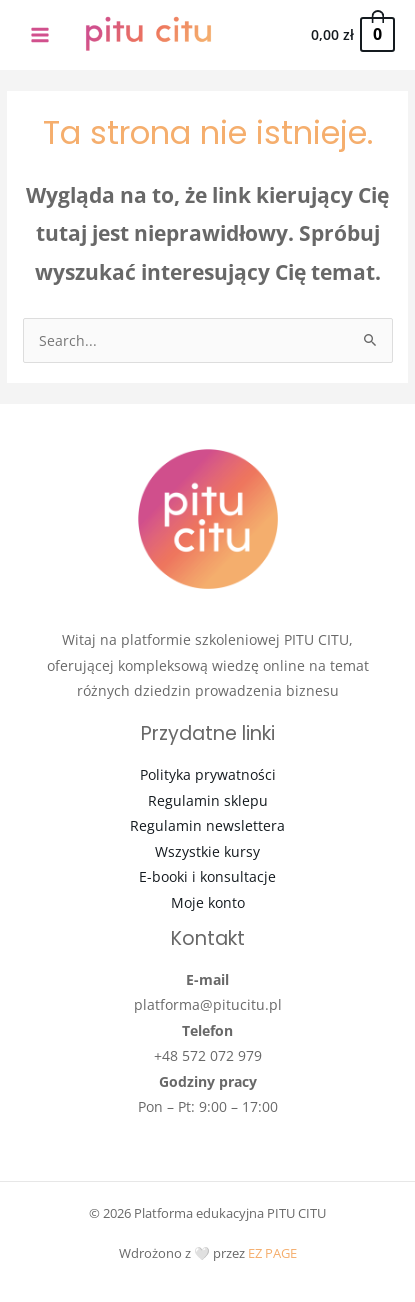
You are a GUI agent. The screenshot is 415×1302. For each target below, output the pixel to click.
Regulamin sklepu (208, 800)
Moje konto (208, 902)
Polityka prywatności (208, 774)
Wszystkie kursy (207, 851)
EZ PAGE (272, 1253)
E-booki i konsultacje (207, 876)
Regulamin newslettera (207, 825)
